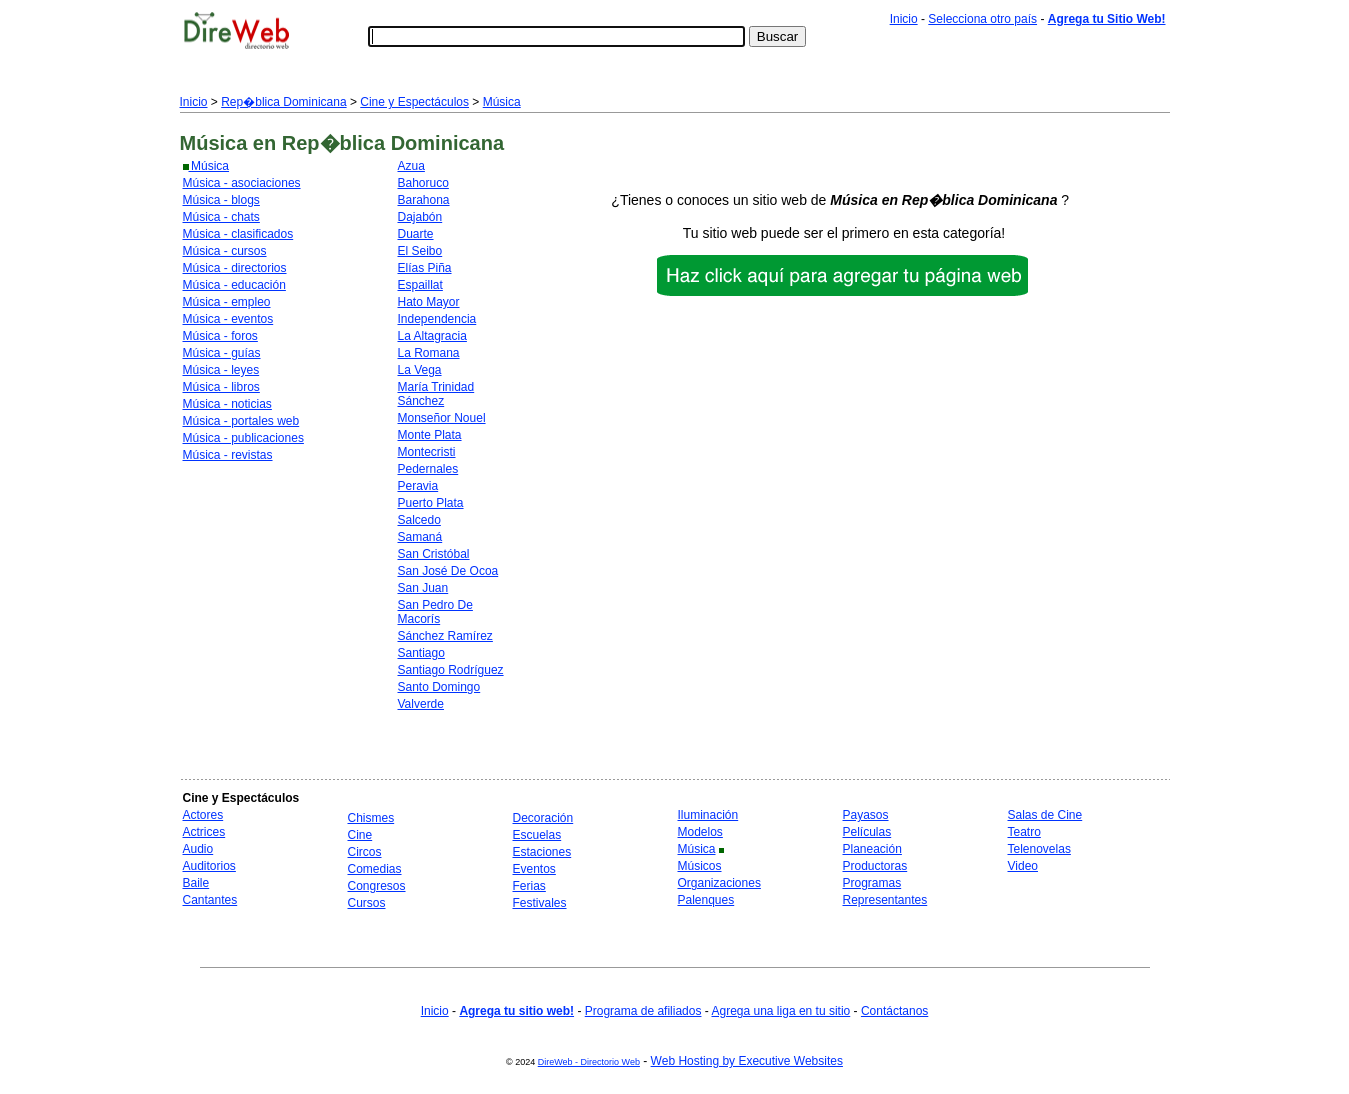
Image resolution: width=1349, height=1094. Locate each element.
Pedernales (428, 469)
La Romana (429, 353)
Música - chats (221, 217)
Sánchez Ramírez (445, 636)
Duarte (416, 234)
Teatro (1024, 832)
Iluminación (708, 815)
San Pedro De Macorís (435, 612)
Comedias (375, 869)
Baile (196, 883)
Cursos (367, 903)
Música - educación (234, 285)
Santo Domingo (439, 687)
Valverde (421, 704)
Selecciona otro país (982, 19)
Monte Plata (430, 435)
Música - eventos (228, 319)
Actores (203, 815)
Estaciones (542, 852)
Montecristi (427, 452)
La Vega (420, 370)
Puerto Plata (431, 503)
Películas (867, 832)
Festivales (540, 903)
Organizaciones (719, 883)
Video (1023, 866)
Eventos (534, 869)
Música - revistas (228, 455)
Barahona (424, 200)
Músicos (700, 866)
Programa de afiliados (643, 1011)
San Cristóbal (434, 554)
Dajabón (420, 217)
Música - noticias (227, 404)
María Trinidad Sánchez (436, 394)
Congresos (377, 886)
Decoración (543, 818)
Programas (872, 883)
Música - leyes (221, 370)
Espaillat (420, 285)
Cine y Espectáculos (414, 102)
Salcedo (419, 520)
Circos (365, 852)
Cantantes (210, 900)
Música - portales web (241, 421)
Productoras (875, 866)
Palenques (706, 900)
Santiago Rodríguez (451, 670)
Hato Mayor (429, 302)
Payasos (866, 815)
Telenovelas (1039, 849)
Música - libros (221, 387)
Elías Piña (425, 268)
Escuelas (537, 835)
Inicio (904, 19)
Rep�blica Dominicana (283, 102)
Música (502, 102)
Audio (198, 849)
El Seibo (420, 251)
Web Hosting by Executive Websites (747, 1061)
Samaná (420, 537)
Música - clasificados (238, 234)
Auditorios (209, 866)
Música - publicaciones (243, 438)
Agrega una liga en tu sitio (780, 1011)
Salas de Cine (1045, 815)
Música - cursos (225, 251)
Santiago (421, 653)
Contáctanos (894, 1011)
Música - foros (220, 336)
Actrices (204, 832)
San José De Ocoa (448, 571)
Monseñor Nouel (442, 418)
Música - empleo (227, 302)
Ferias (529, 886)
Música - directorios (235, 268)
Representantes (885, 900)
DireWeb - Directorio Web (589, 1062)
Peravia (418, 486)
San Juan (423, 588)
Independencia (437, 319)
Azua (411, 166)
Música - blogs (221, 200)
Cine (360, 835)
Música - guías (222, 353)
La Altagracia (432, 336)
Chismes (371, 818)
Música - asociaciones (242, 183)
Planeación (872, 849)
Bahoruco (423, 183)
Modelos (700, 832)
